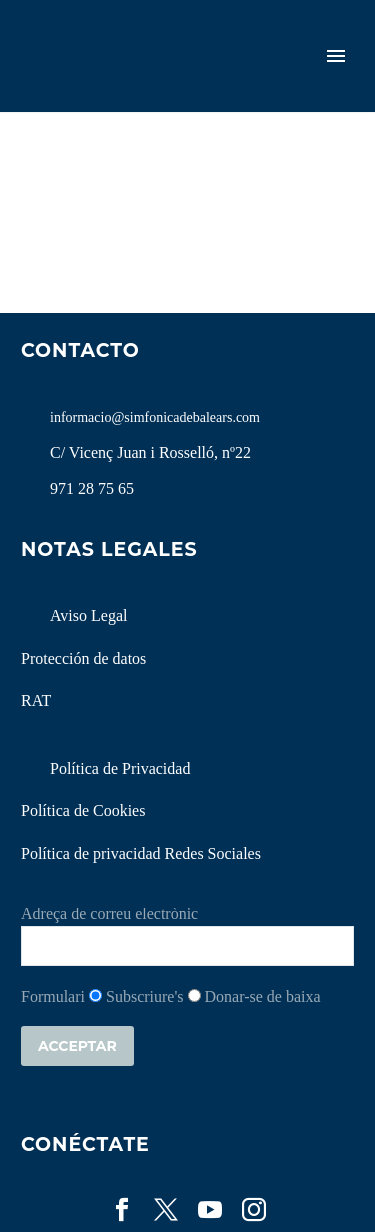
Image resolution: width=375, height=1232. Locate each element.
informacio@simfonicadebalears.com (155, 417)
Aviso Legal (88, 615)
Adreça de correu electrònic (109, 913)
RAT (36, 700)
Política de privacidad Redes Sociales (141, 853)
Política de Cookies (83, 810)
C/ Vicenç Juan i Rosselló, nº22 (150, 452)
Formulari (53, 996)
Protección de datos (83, 658)
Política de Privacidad (120, 768)
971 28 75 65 (92, 488)
